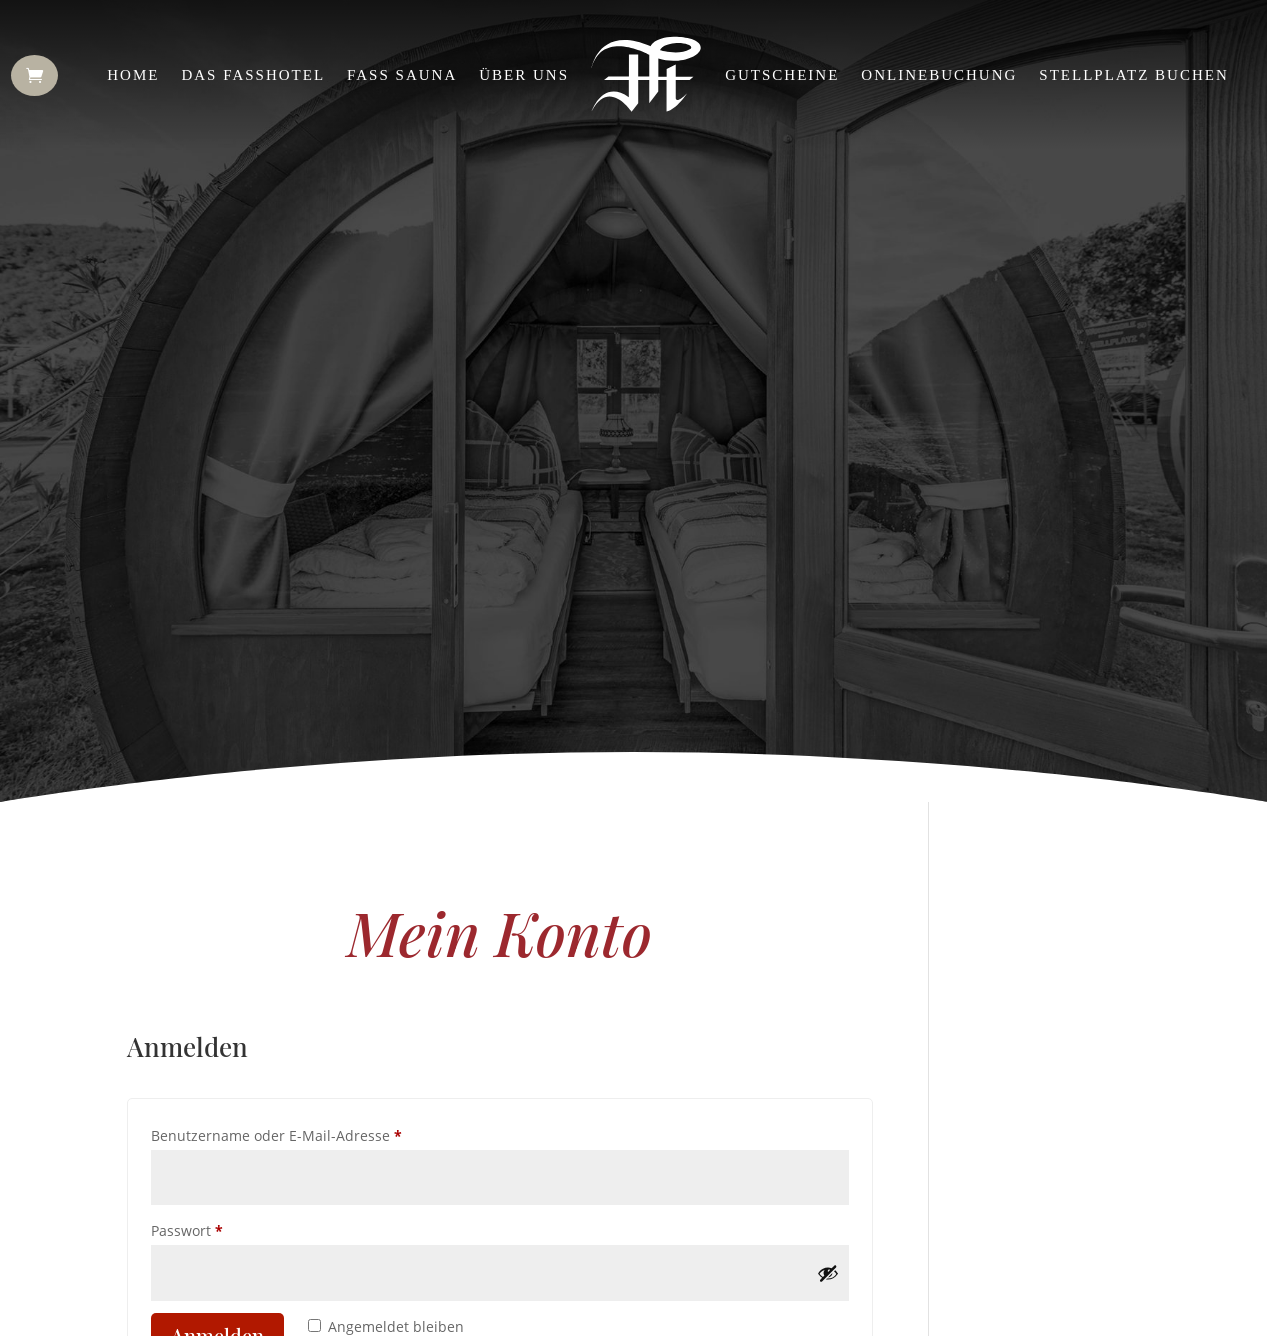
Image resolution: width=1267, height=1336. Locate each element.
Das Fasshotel (253, 75)
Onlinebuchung (939, 75)
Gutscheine (782, 75)
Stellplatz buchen (1133, 75)
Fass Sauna (402, 75)
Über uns (524, 75)
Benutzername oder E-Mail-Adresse (316, 1133)
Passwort (226, 1228)
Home (133, 75)
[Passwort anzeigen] (828, 1273)
